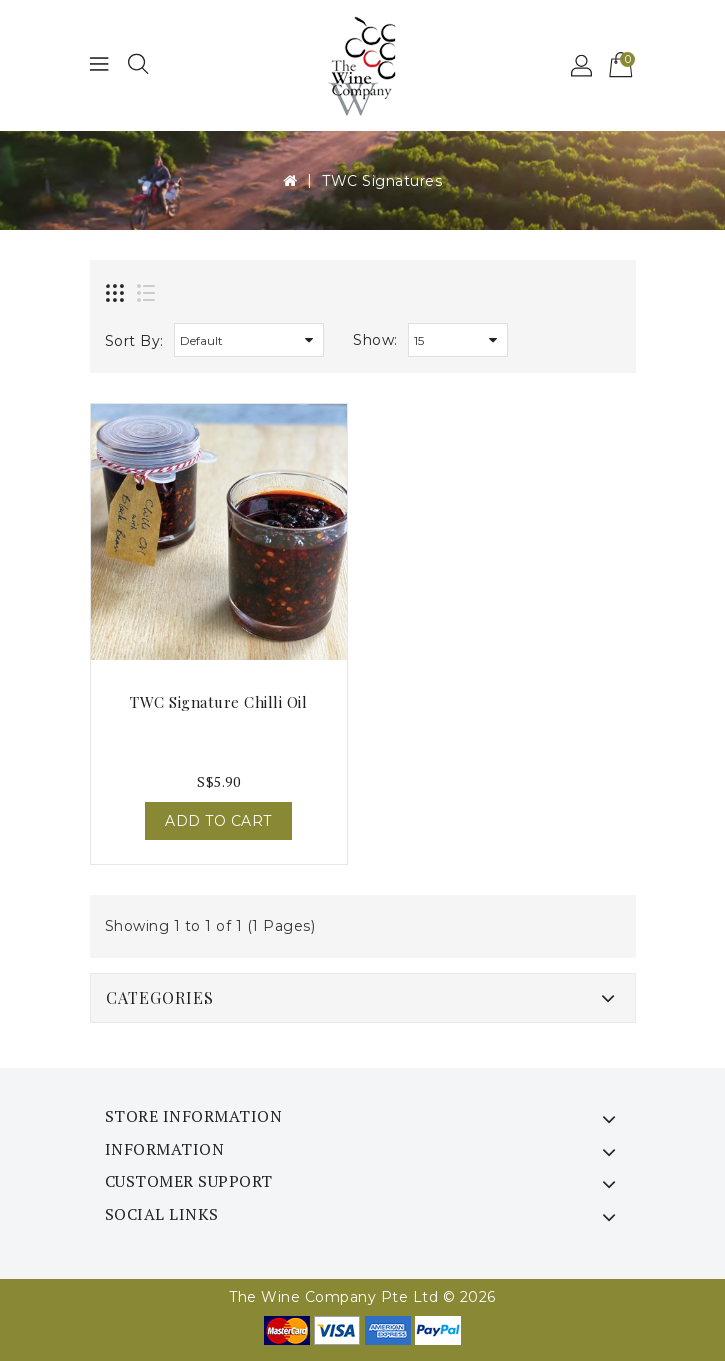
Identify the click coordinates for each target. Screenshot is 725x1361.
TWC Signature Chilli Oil (218, 702)
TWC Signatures (382, 181)
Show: (375, 340)
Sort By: (134, 341)
